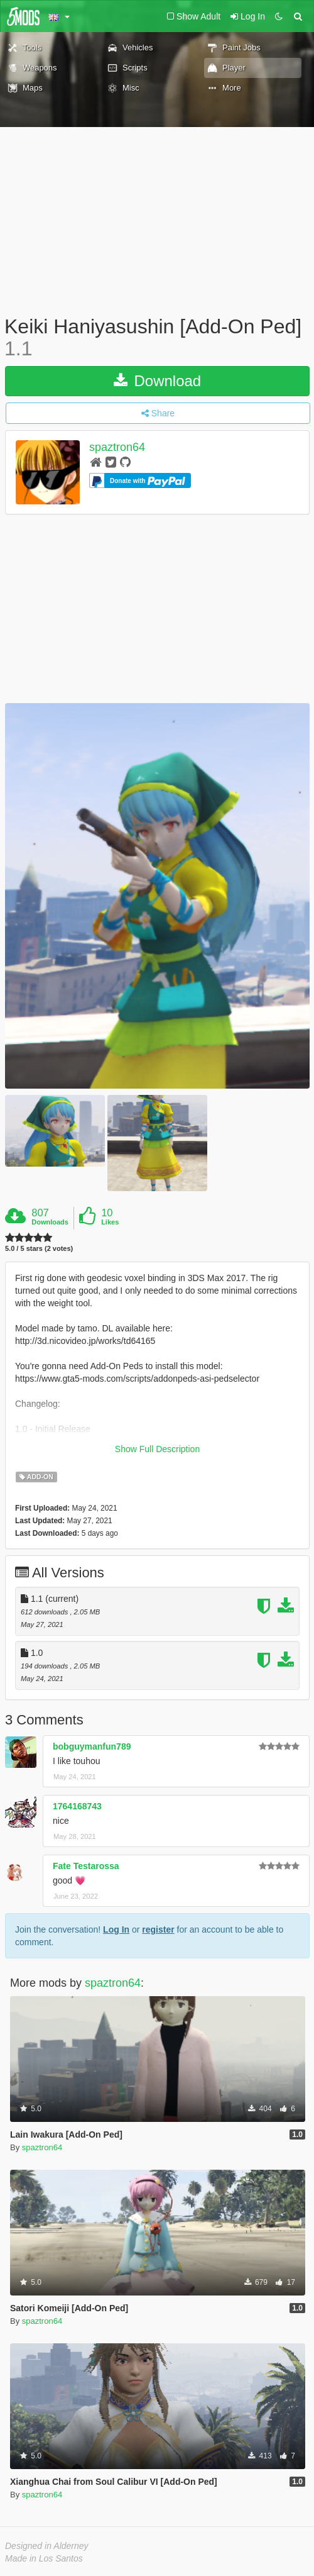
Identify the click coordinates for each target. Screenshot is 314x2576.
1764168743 (77, 1806)
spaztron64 (117, 447)
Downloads (49, 1222)
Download (157, 380)
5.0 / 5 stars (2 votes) (39, 1248)
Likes (110, 1222)
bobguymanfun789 (92, 1746)
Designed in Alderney (47, 2546)
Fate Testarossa (86, 1866)
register (158, 1929)
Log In (116, 1929)
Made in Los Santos (44, 2558)
